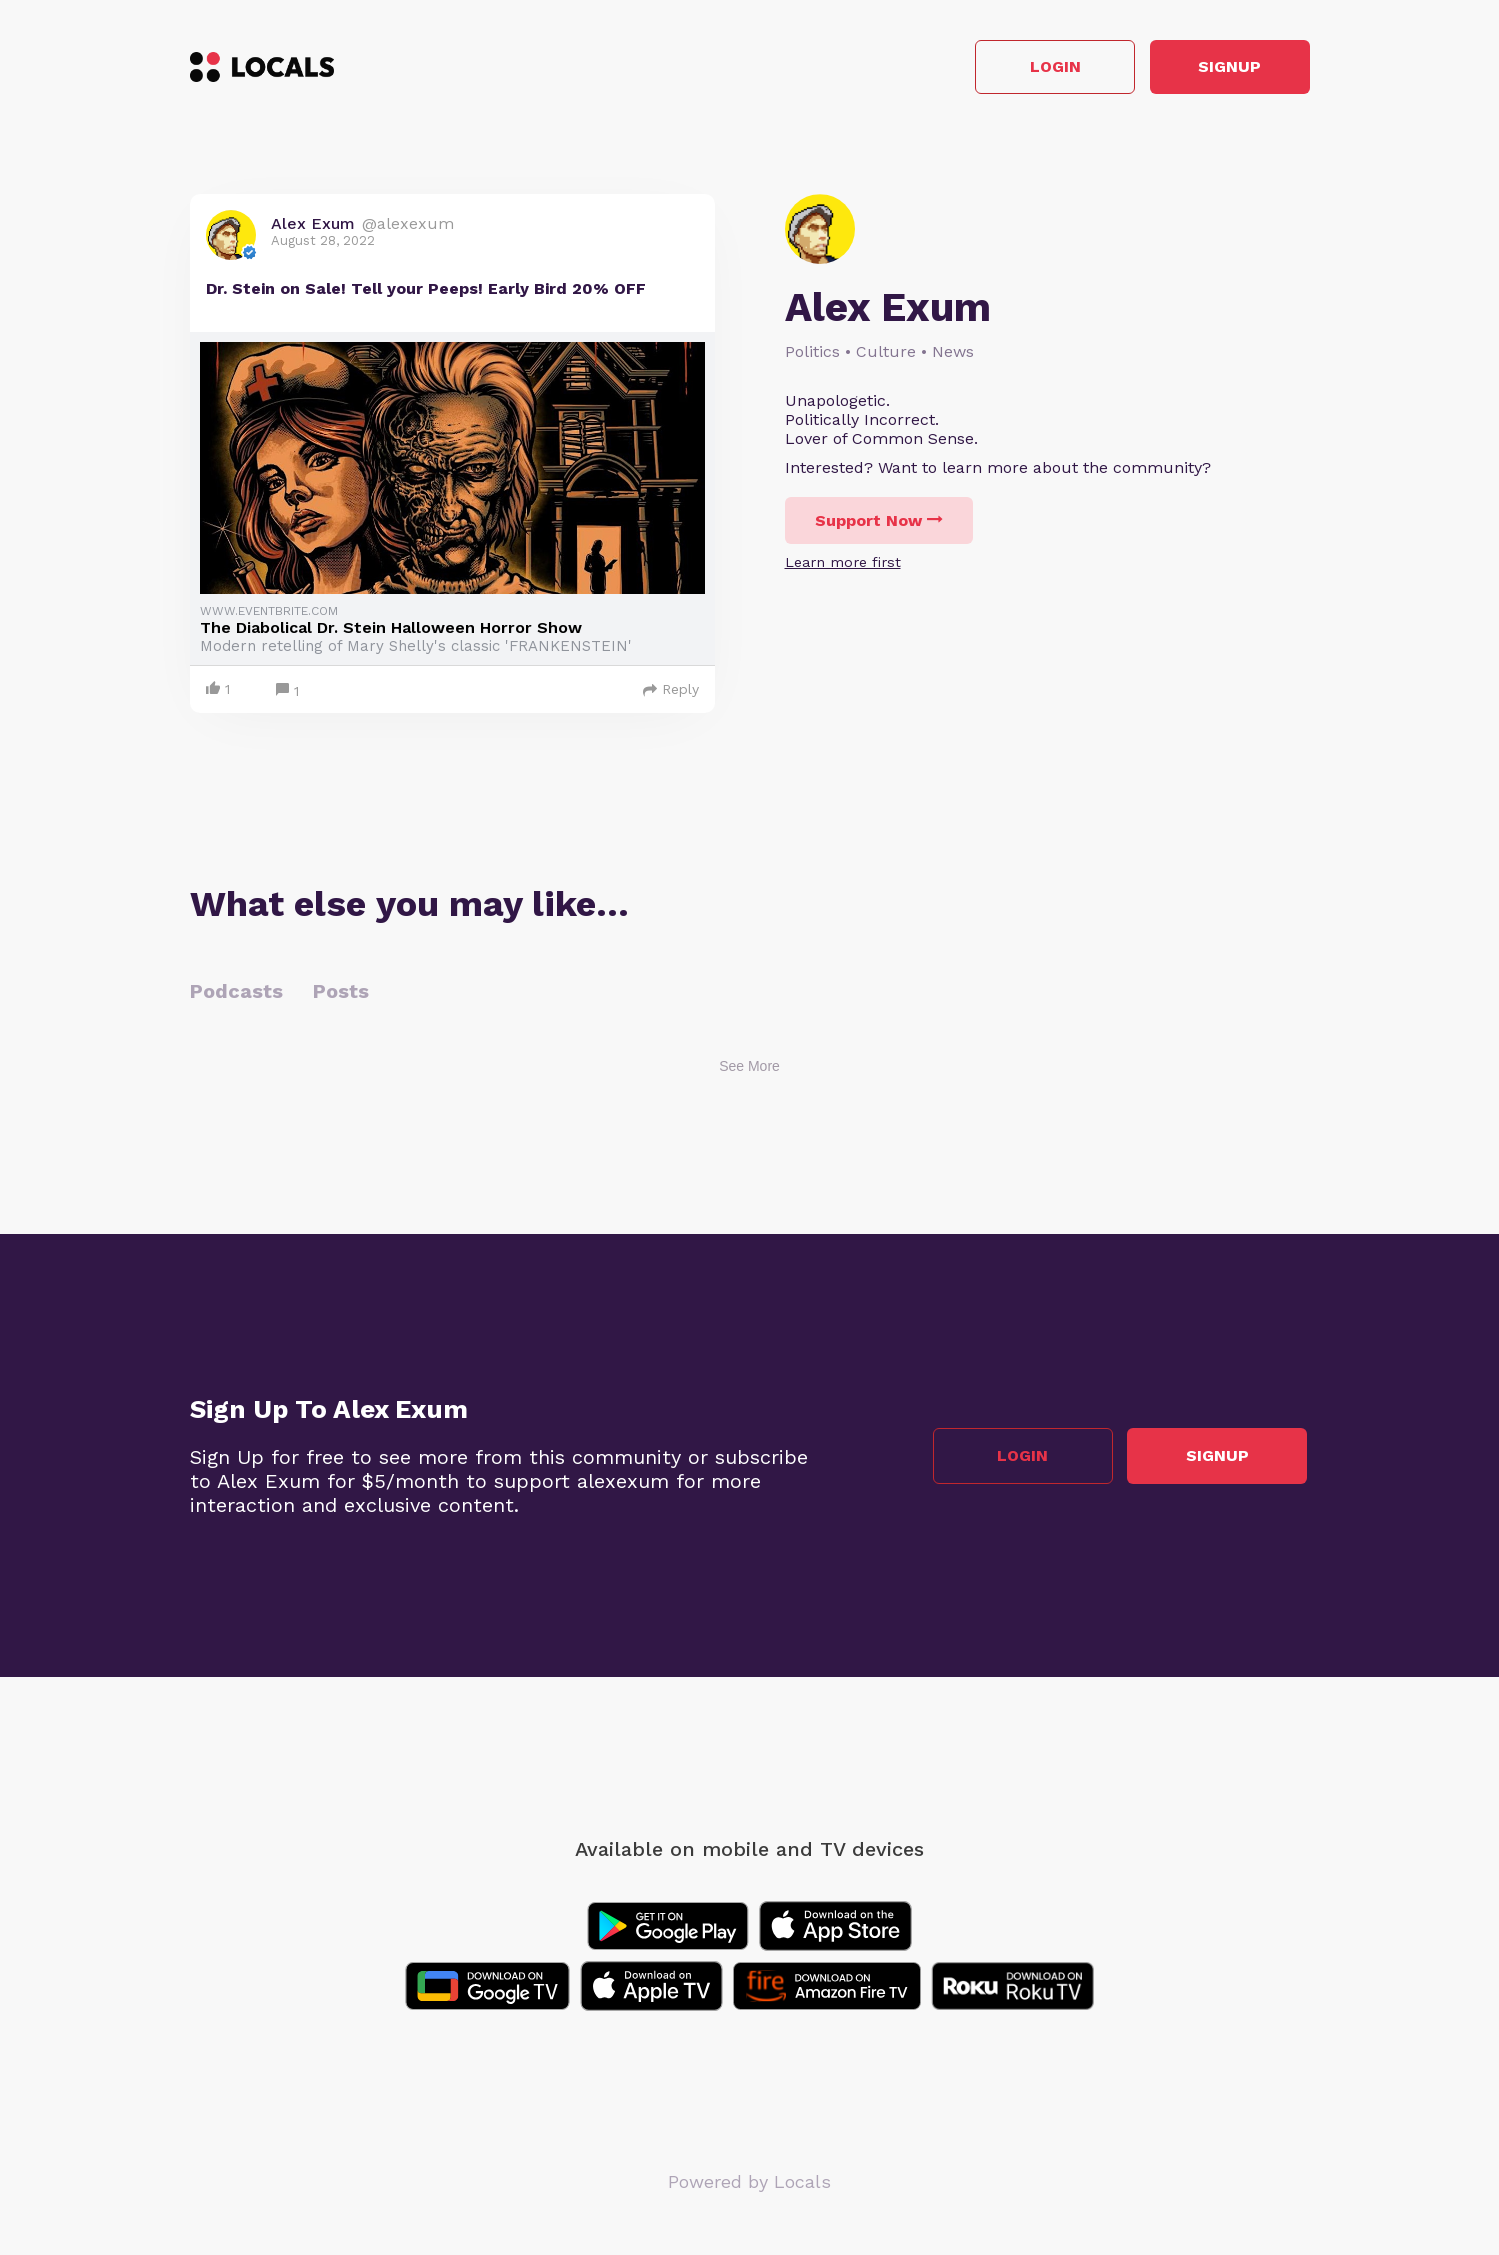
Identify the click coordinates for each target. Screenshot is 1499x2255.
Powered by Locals (749, 2184)
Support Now (879, 522)
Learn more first (843, 564)
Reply (671, 692)
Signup (1219, 68)
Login (1024, 68)
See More (749, 1069)
